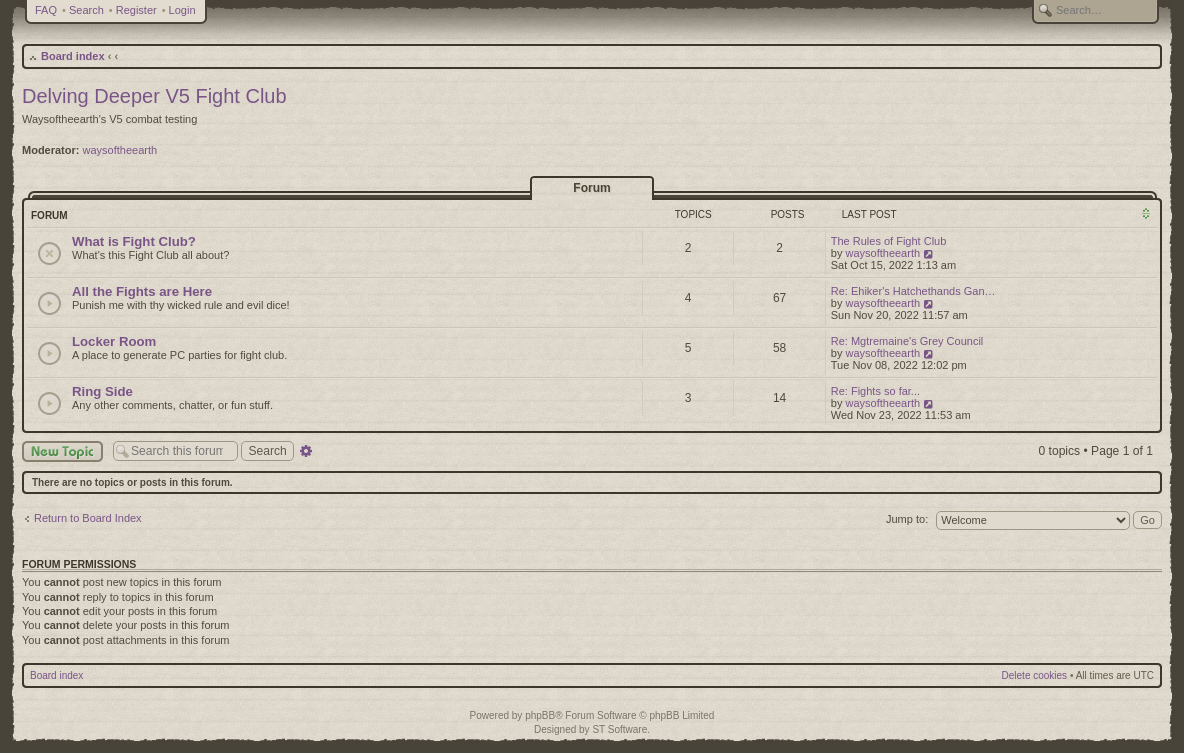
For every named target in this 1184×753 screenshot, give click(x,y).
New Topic (62, 451)
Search (86, 10)
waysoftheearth (120, 150)
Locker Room (114, 341)
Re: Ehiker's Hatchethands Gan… (913, 291)
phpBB (540, 715)
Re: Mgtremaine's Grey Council (907, 341)
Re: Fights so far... (875, 391)
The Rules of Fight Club (889, 241)
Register (136, 10)
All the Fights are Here (142, 291)
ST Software (619, 729)
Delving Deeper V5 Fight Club (154, 96)
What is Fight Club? (134, 241)
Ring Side (102, 391)
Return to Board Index (88, 518)
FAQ (46, 10)
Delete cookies (1035, 675)
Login (182, 10)
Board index (73, 56)
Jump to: (907, 519)
